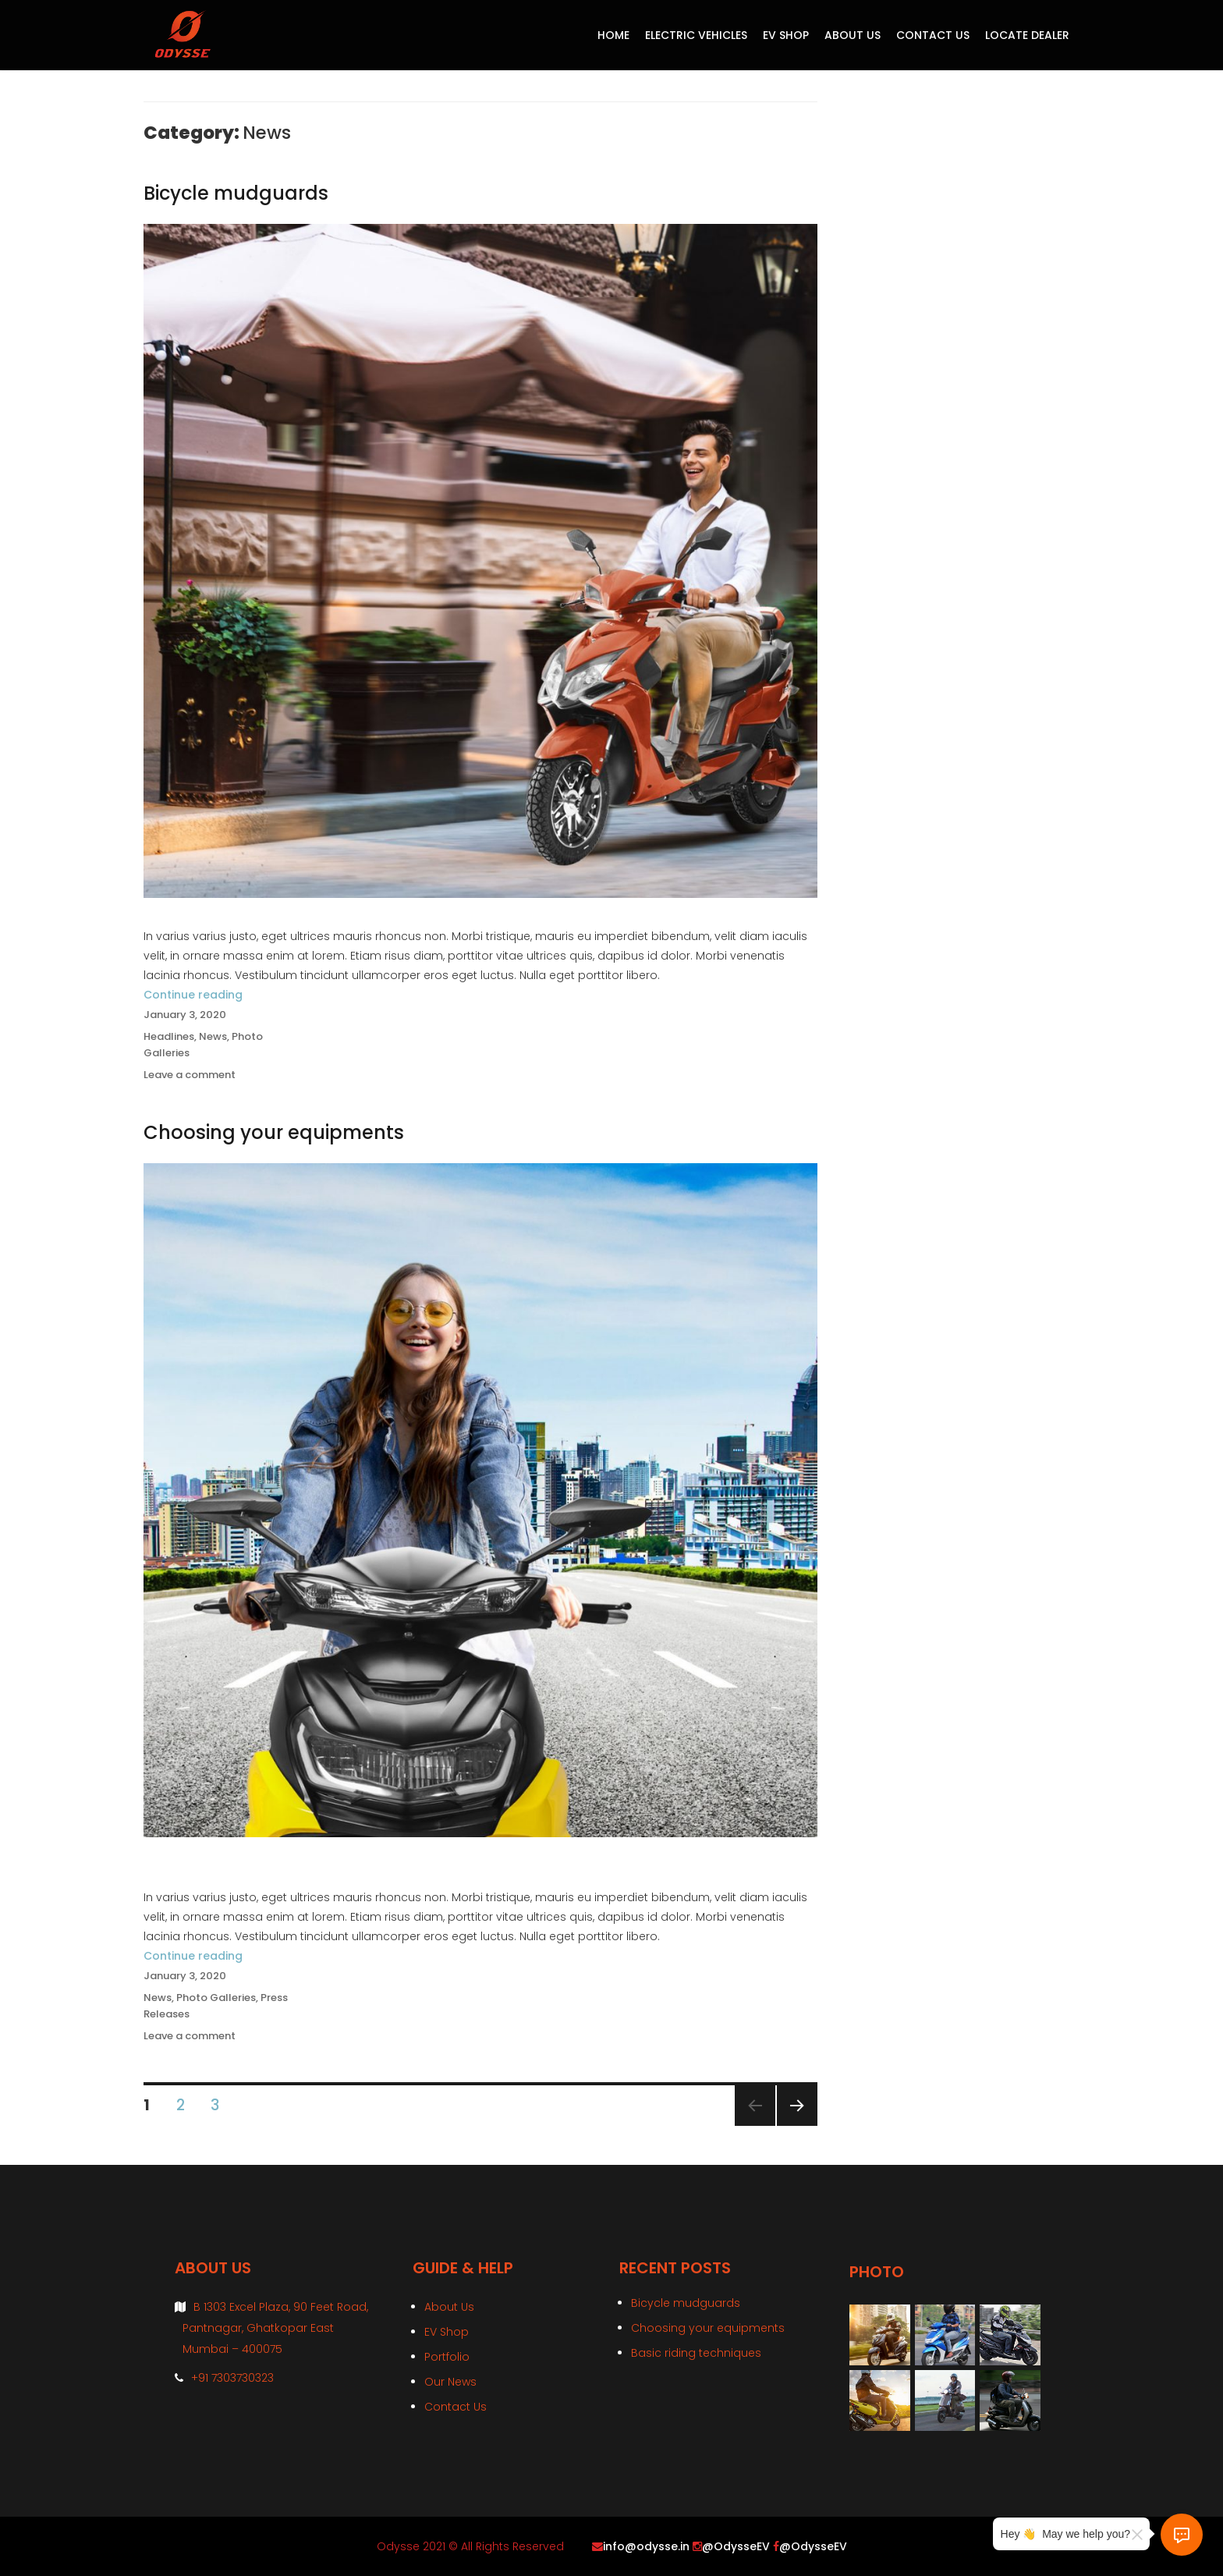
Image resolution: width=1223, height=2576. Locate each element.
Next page (796, 2125)
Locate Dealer (1027, 35)
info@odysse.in (646, 2546)
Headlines (169, 1036)
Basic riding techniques (696, 2353)
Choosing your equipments (274, 1132)
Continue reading (193, 994)
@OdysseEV (736, 2546)
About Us (852, 35)
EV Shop (786, 35)
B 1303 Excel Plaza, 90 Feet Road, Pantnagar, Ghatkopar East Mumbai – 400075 (275, 2328)
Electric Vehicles (696, 35)
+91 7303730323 (232, 2378)
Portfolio (447, 2357)
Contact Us (933, 35)
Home (613, 35)
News (213, 1036)
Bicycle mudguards (236, 193)
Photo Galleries (216, 1997)
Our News (450, 2382)
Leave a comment (190, 1074)
